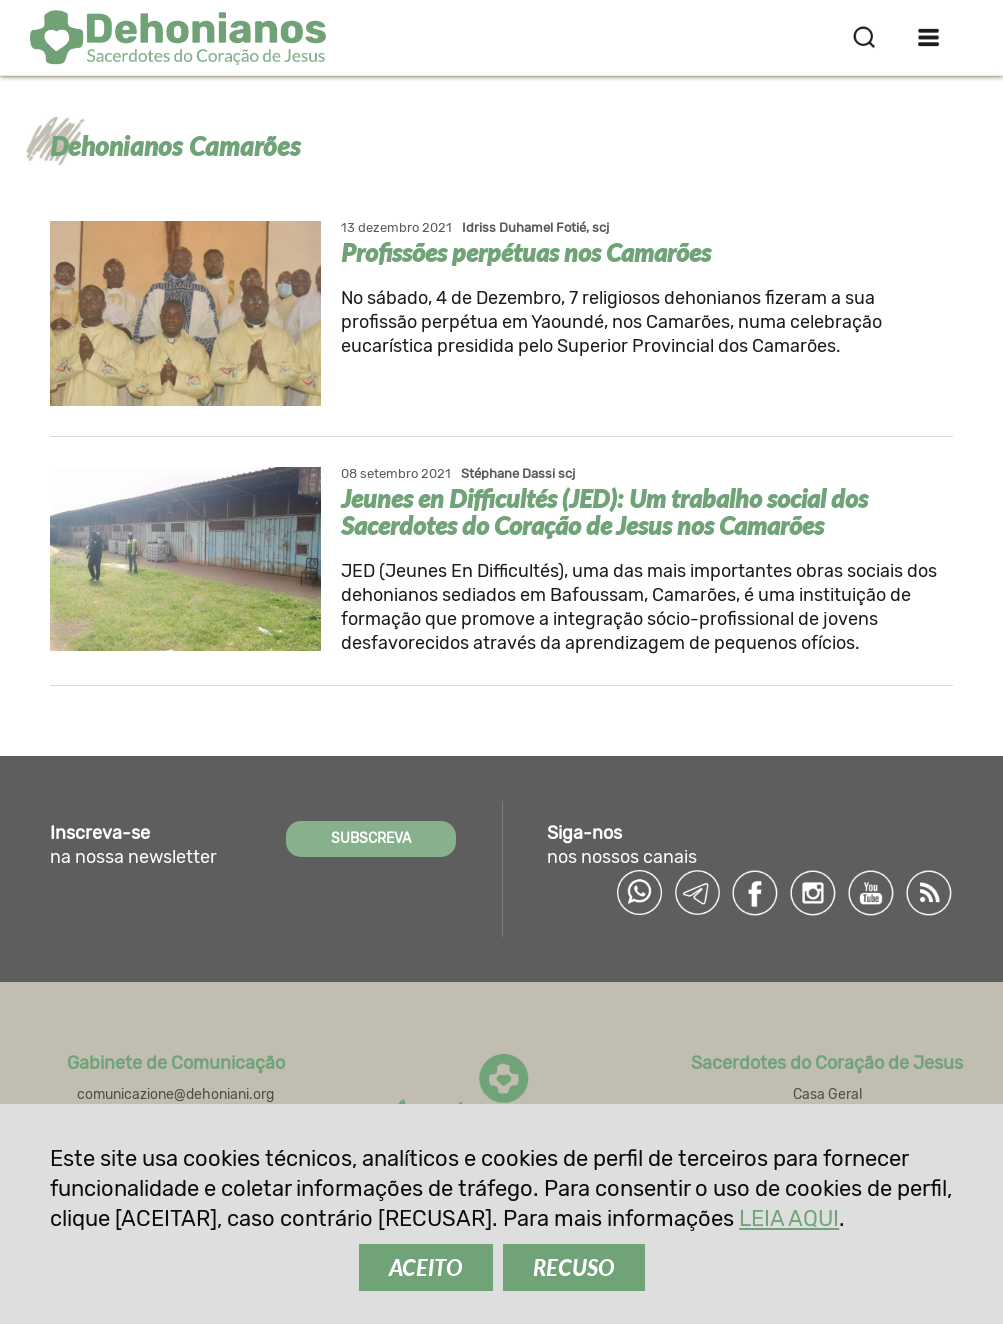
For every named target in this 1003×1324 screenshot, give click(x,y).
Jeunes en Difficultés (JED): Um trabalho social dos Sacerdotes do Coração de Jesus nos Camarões (604, 511)
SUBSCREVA (371, 838)
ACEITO (426, 1267)
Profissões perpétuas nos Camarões (526, 252)
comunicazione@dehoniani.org (175, 1094)
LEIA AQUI (789, 1218)
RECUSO (574, 1267)
